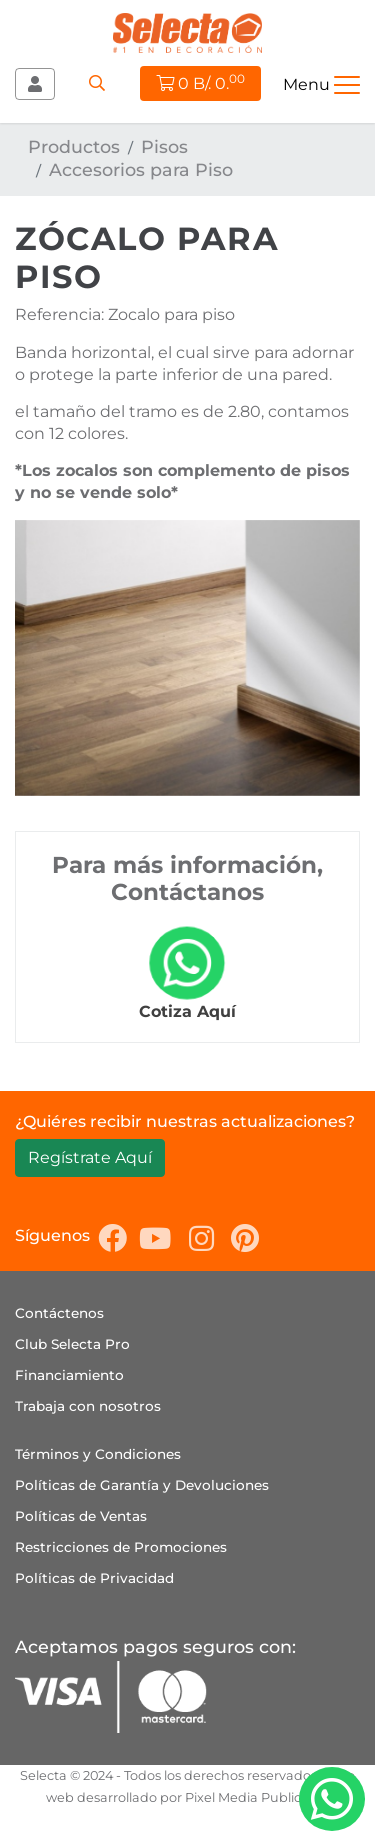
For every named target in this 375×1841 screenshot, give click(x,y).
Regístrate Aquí (90, 1157)
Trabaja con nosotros (88, 1406)
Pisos (164, 146)
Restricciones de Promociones (121, 1547)
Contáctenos (59, 1313)
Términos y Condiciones (98, 1454)
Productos (74, 146)
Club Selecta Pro (72, 1344)
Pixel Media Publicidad (257, 1797)
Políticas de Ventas (81, 1516)
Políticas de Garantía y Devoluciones (142, 1485)
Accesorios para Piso (141, 169)
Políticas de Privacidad (94, 1578)
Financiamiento (69, 1375)
